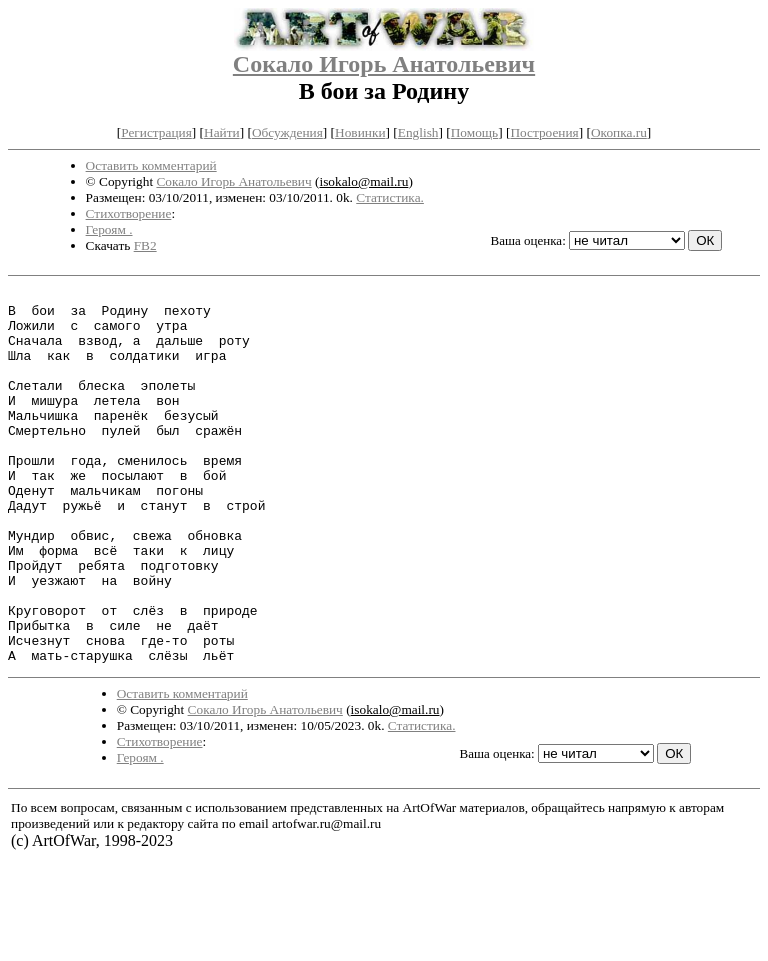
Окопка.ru (619, 132)
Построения (544, 132)
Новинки (360, 132)
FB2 (145, 245)
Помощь (474, 132)
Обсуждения (287, 132)
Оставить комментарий (151, 165)
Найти (222, 132)
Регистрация (156, 132)
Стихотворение (129, 213)
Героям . (109, 229)
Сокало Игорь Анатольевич (384, 64)
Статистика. (390, 197)
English (418, 132)
